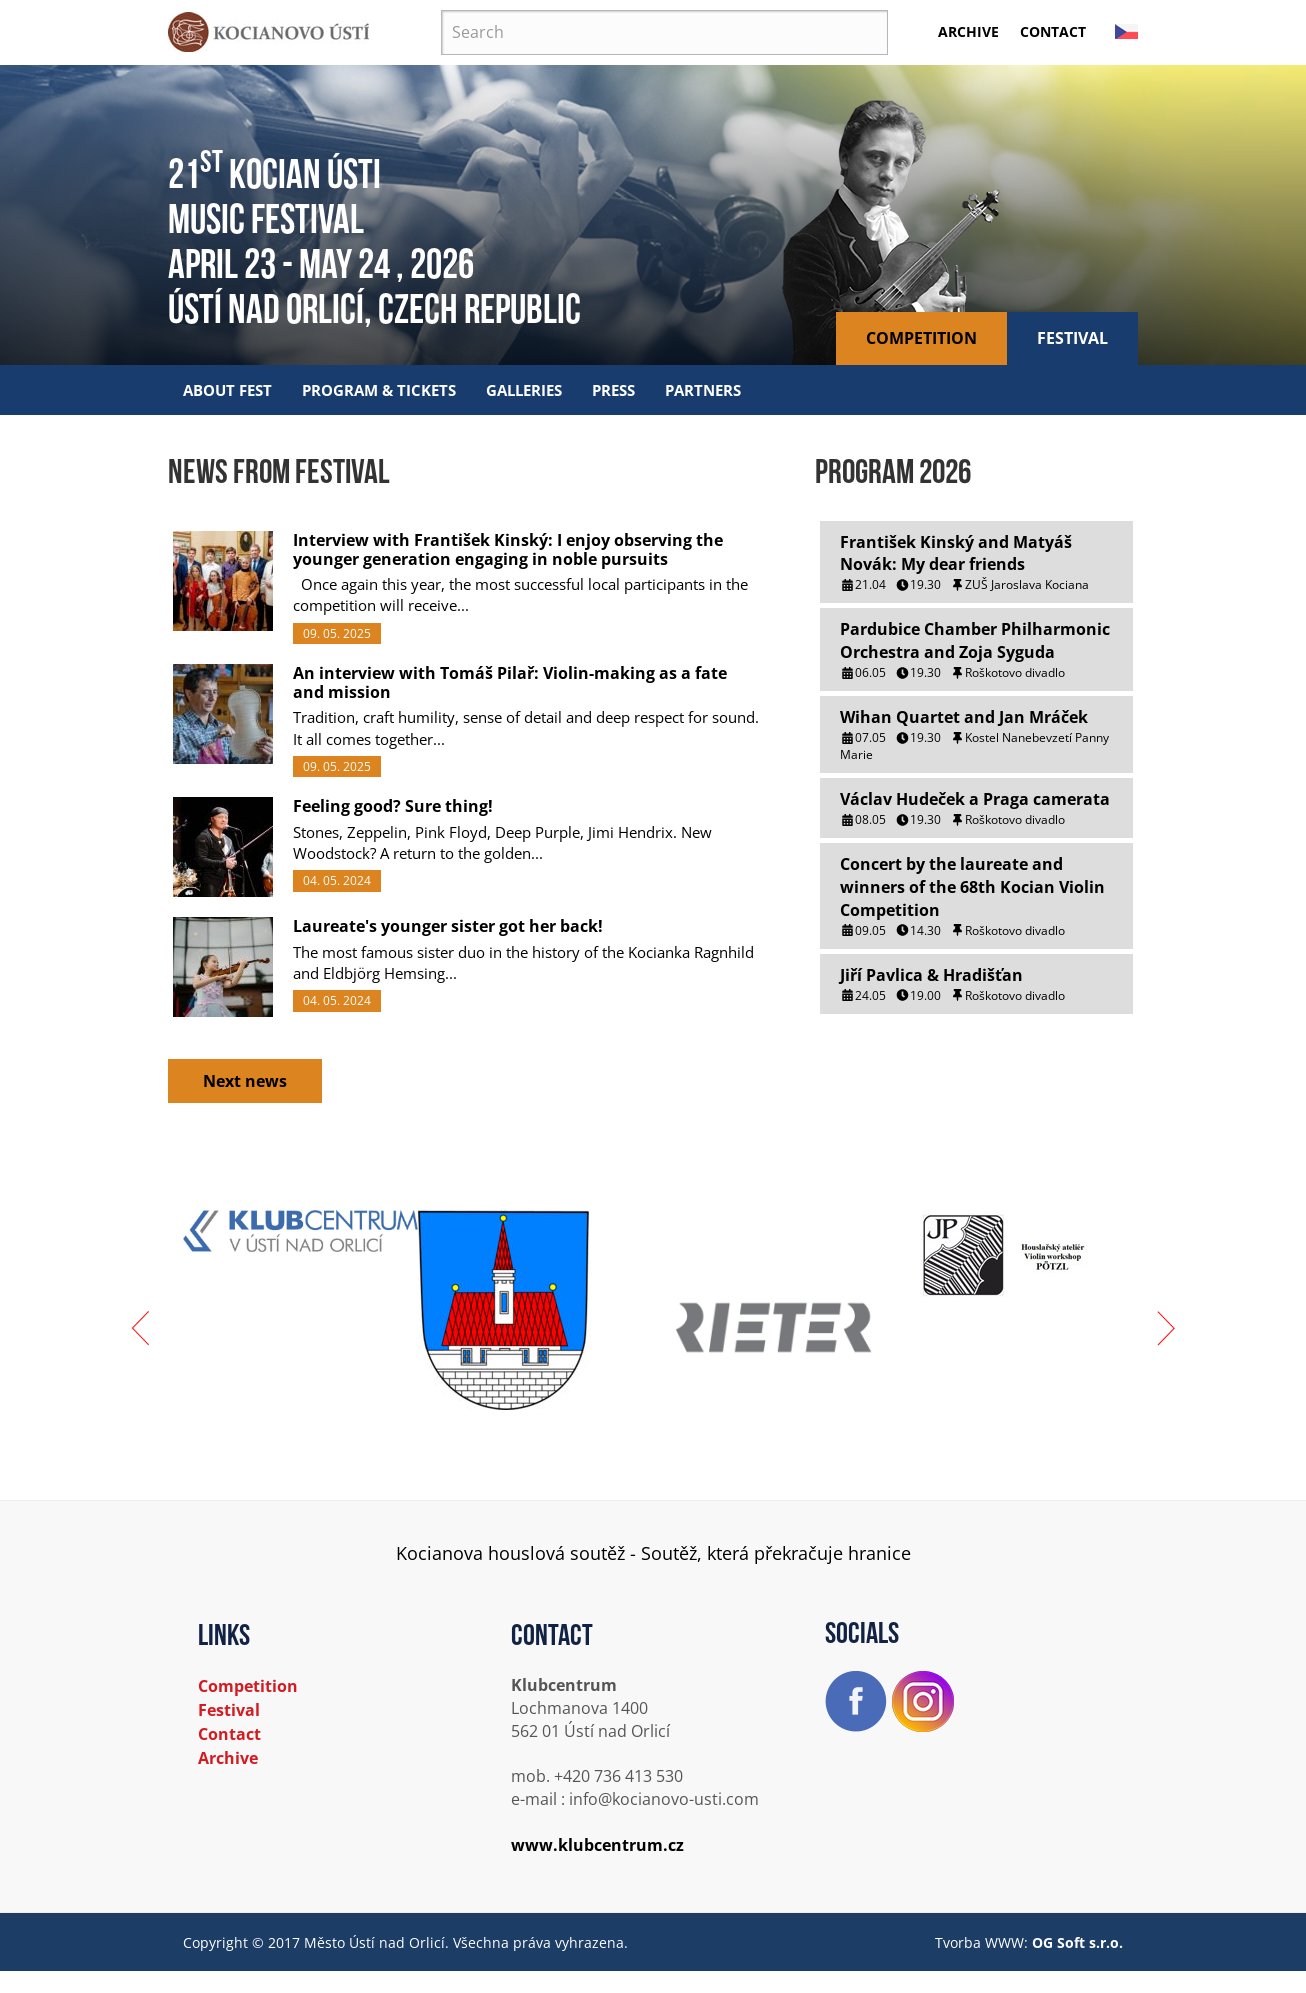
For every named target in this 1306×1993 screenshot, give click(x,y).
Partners (703, 390)
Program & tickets (379, 390)
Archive (968, 31)
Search (441, 10)
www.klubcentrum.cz (597, 1845)
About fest (227, 390)
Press (613, 390)
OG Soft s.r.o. (1077, 1942)
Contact (1053, 31)
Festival (1072, 338)
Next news (245, 1081)
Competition (921, 338)
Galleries (524, 390)
